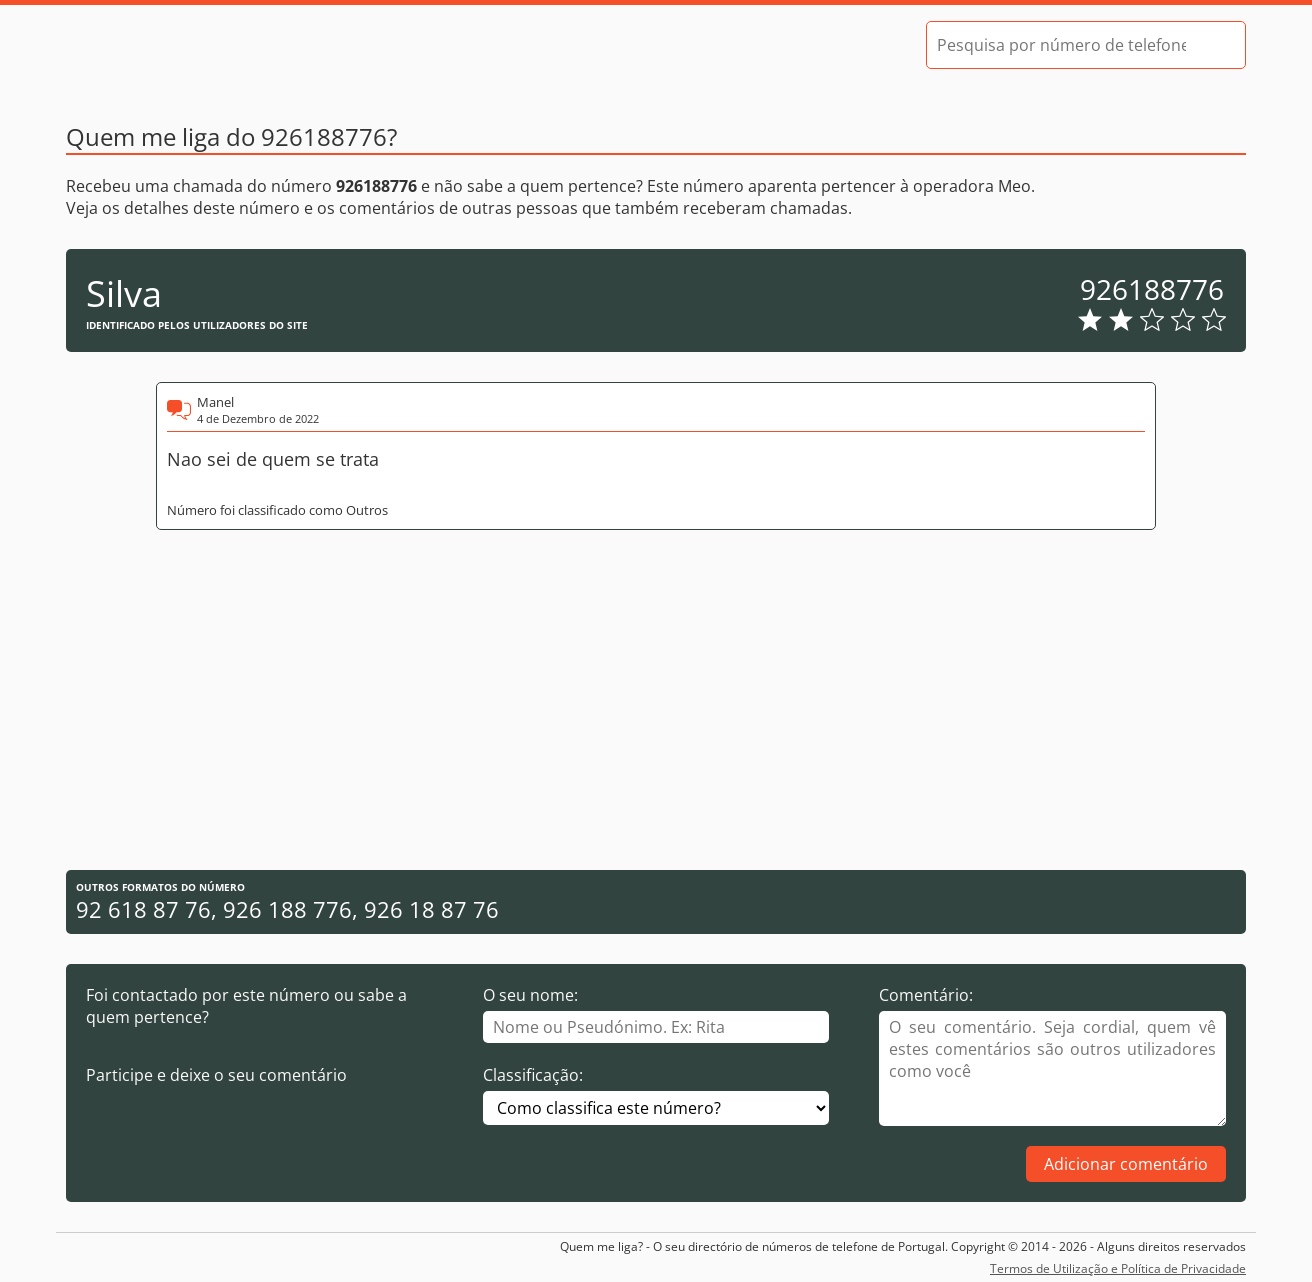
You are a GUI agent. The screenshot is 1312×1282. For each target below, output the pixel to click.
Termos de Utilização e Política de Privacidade (1118, 1268)
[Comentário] (1052, 1068)
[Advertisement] (656, 700)
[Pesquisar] (1213, 45)
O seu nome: (530, 995)
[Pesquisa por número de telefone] (1061, 45)
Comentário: (926, 995)
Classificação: (533, 1075)
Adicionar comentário (1126, 1164)
